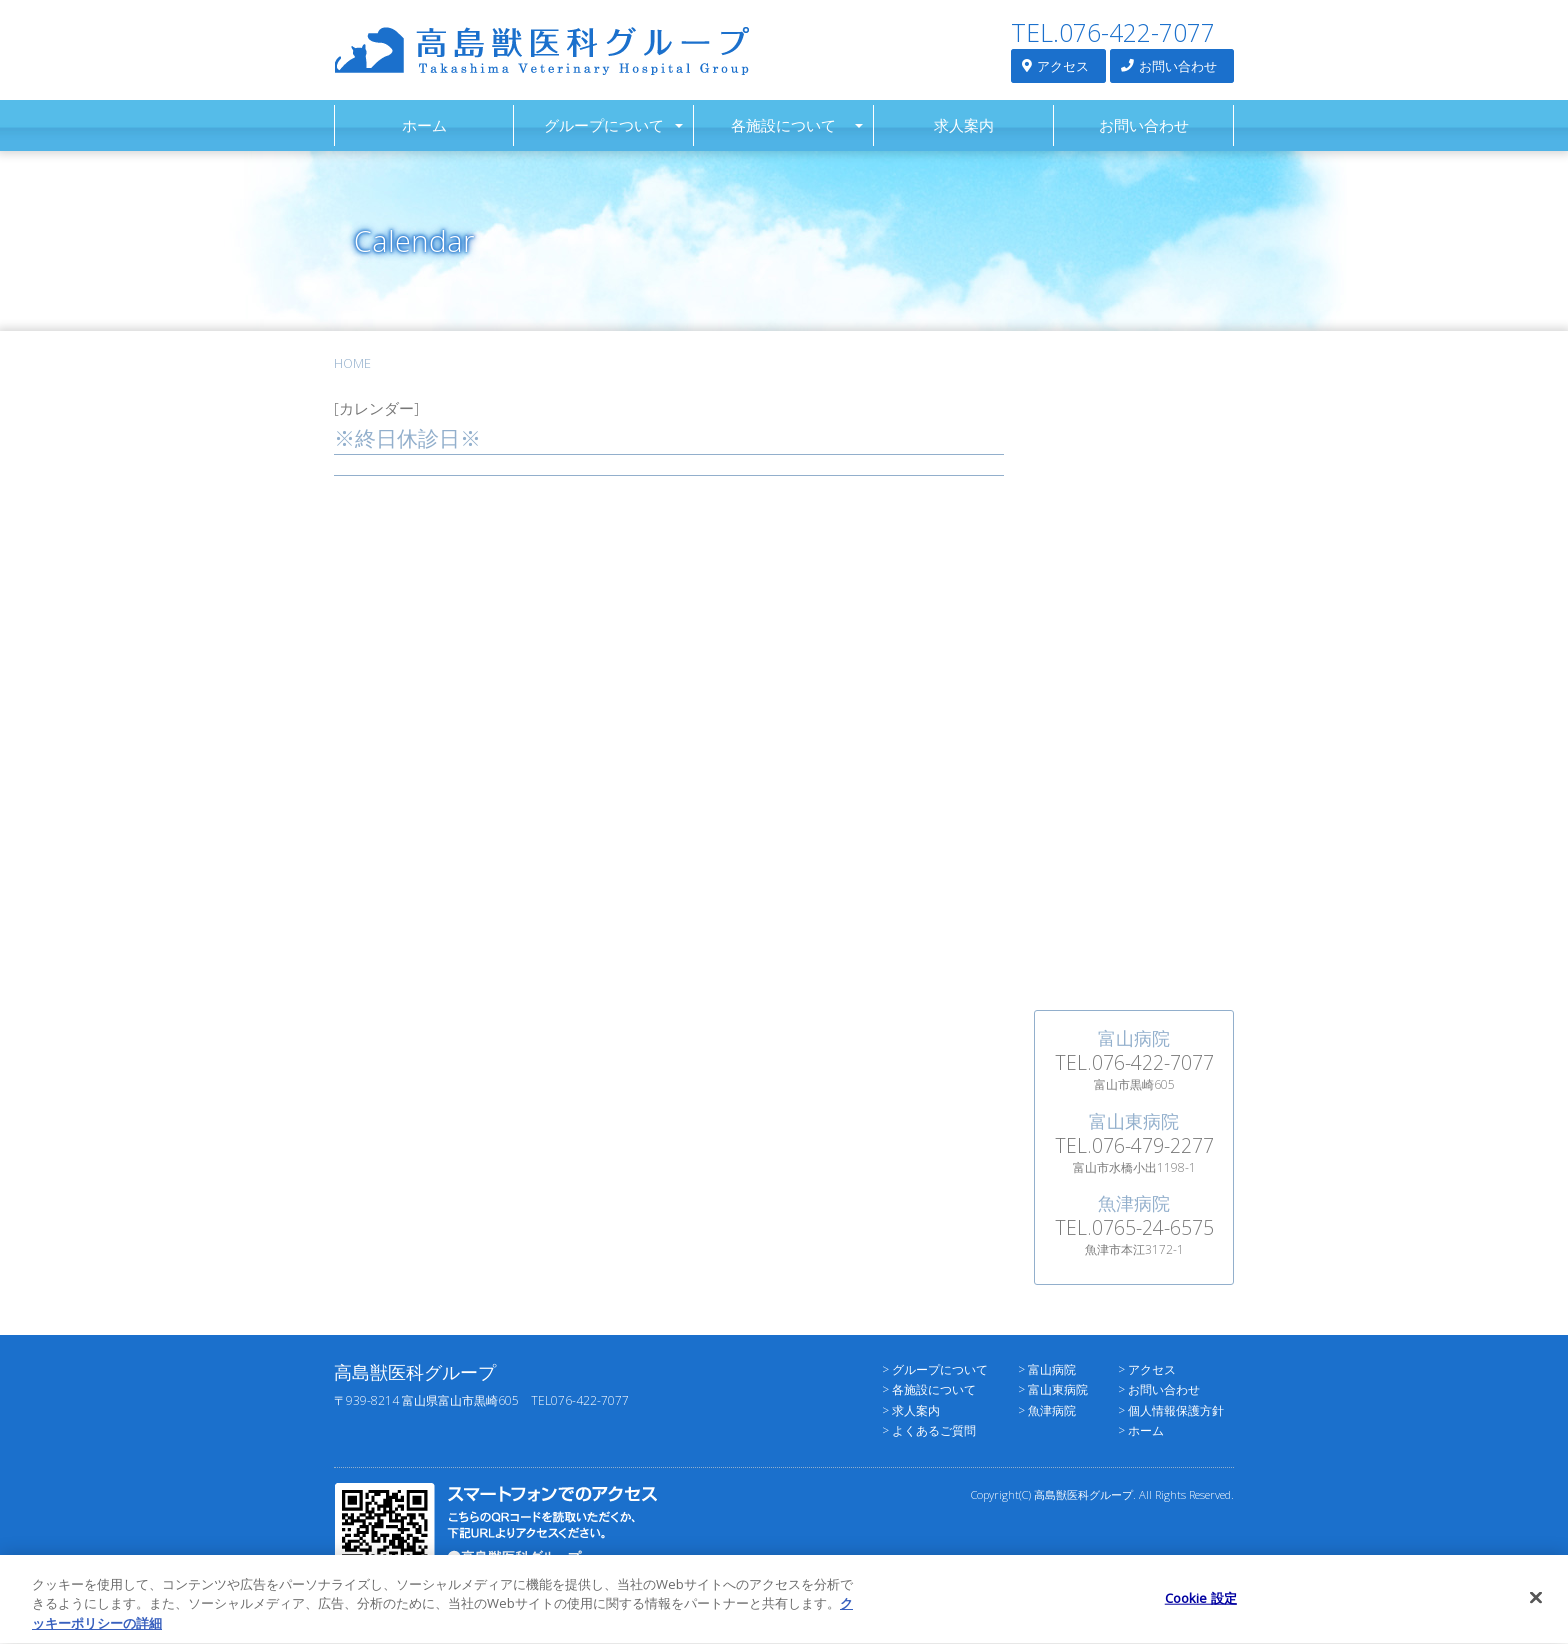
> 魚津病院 (1047, 1410)
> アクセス (1147, 1369)
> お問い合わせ (1159, 1389)
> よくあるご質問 (929, 1430)
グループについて (604, 125)
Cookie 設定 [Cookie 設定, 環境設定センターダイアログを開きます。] (1201, 1608)
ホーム (424, 125)
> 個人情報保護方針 (1171, 1410)
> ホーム (1141, 1430)
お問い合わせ (1169, 65)
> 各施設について (929, 1389)
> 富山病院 (1047, 1369)
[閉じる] (1536, 1608)
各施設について (783, 125)
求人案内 (964, 125)
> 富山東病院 (1053, 1389)
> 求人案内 (911, 1410)
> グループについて (935, 1369)
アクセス (1055, 65)
